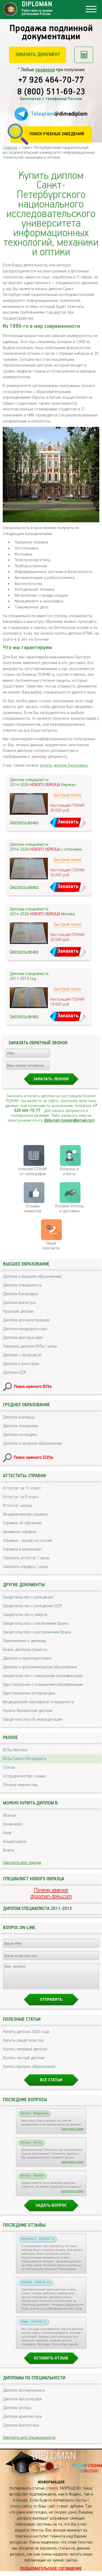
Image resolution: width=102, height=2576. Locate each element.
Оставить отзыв (51, 2363)
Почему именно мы (20, 1785)
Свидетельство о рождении (28, 1597)
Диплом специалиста (22, 1285)
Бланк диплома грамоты (25, 1649)
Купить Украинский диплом (27, 1710)
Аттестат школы (17, 1505)
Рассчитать (83, 55)
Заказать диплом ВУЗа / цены (30, 1346)
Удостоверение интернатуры (29, 1693)
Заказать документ (37, 54)
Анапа (8, 1850)
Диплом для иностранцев (26, 1320)
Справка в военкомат (22, 1549)
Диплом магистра (19, 1302)
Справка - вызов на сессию (27, 1540)
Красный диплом (18, 1311)
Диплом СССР (14, 1372)
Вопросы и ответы (69, 1171)
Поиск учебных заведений (56, 134)
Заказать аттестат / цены (26, 1558)
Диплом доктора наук (23, 1337)
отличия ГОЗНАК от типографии (32, 1171)
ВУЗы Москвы (15, 1750)
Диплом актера (17, 2412)
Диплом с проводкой (22, 1355)
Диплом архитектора (22, 2421)
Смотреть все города (22, 1862)
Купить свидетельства (23, 2045)
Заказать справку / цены (25, 1566)
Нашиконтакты (51, 1246)
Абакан (9, 1815)
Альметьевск (14, 1841)
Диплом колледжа (20, 1434)
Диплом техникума (20, 1426)
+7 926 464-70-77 (51, 80)
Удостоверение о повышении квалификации (43, 1684)
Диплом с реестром (21, 1363)
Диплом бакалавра (20, 1294)
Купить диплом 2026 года (26, 2036)
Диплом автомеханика (24, 2395)
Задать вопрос (51, 2210)
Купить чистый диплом (23, 2062)
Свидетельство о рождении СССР (32, 1606)
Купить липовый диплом (25, 2054)
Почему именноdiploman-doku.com (51, 1893)
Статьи (9, 1767)
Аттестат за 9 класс (21, 1497)
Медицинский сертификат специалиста (38, 1702)
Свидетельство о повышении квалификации (43, 1675)
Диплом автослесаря (22, 2404)
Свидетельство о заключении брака (35, 1623)
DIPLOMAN (54, 2461)
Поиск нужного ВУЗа (32, 1386)
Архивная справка (19, 1531)
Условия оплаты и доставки (69, 1209)
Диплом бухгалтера (21, 2430)
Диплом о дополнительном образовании (40, 1667)
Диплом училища (19, 1417)
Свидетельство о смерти (25, 1614)
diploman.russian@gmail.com (69, 1120)
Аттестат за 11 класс (22, 1488)
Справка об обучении (22, 1523)
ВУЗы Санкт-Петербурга (24, 1758)
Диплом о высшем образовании (32, 1276)
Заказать (68, 822)
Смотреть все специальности (29, 2442)
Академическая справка (25, 1514)
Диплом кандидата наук (25, 1329)
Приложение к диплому (24, 1641)
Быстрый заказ (67, 795)
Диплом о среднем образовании (32, 1443)
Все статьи (51, 2085)
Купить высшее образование (29, 2071)
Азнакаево (12, 1824)
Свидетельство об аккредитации (32, 1719)
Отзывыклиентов (32, 1209)
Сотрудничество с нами (24, 1776)
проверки (45, 70)
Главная (10, 147)
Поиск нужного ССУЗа (33, 1457)
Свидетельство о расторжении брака (37, 1632)
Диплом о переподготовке (27, 1658)
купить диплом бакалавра (64, 765)
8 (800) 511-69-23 (51, 92)
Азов (7, 1833)
